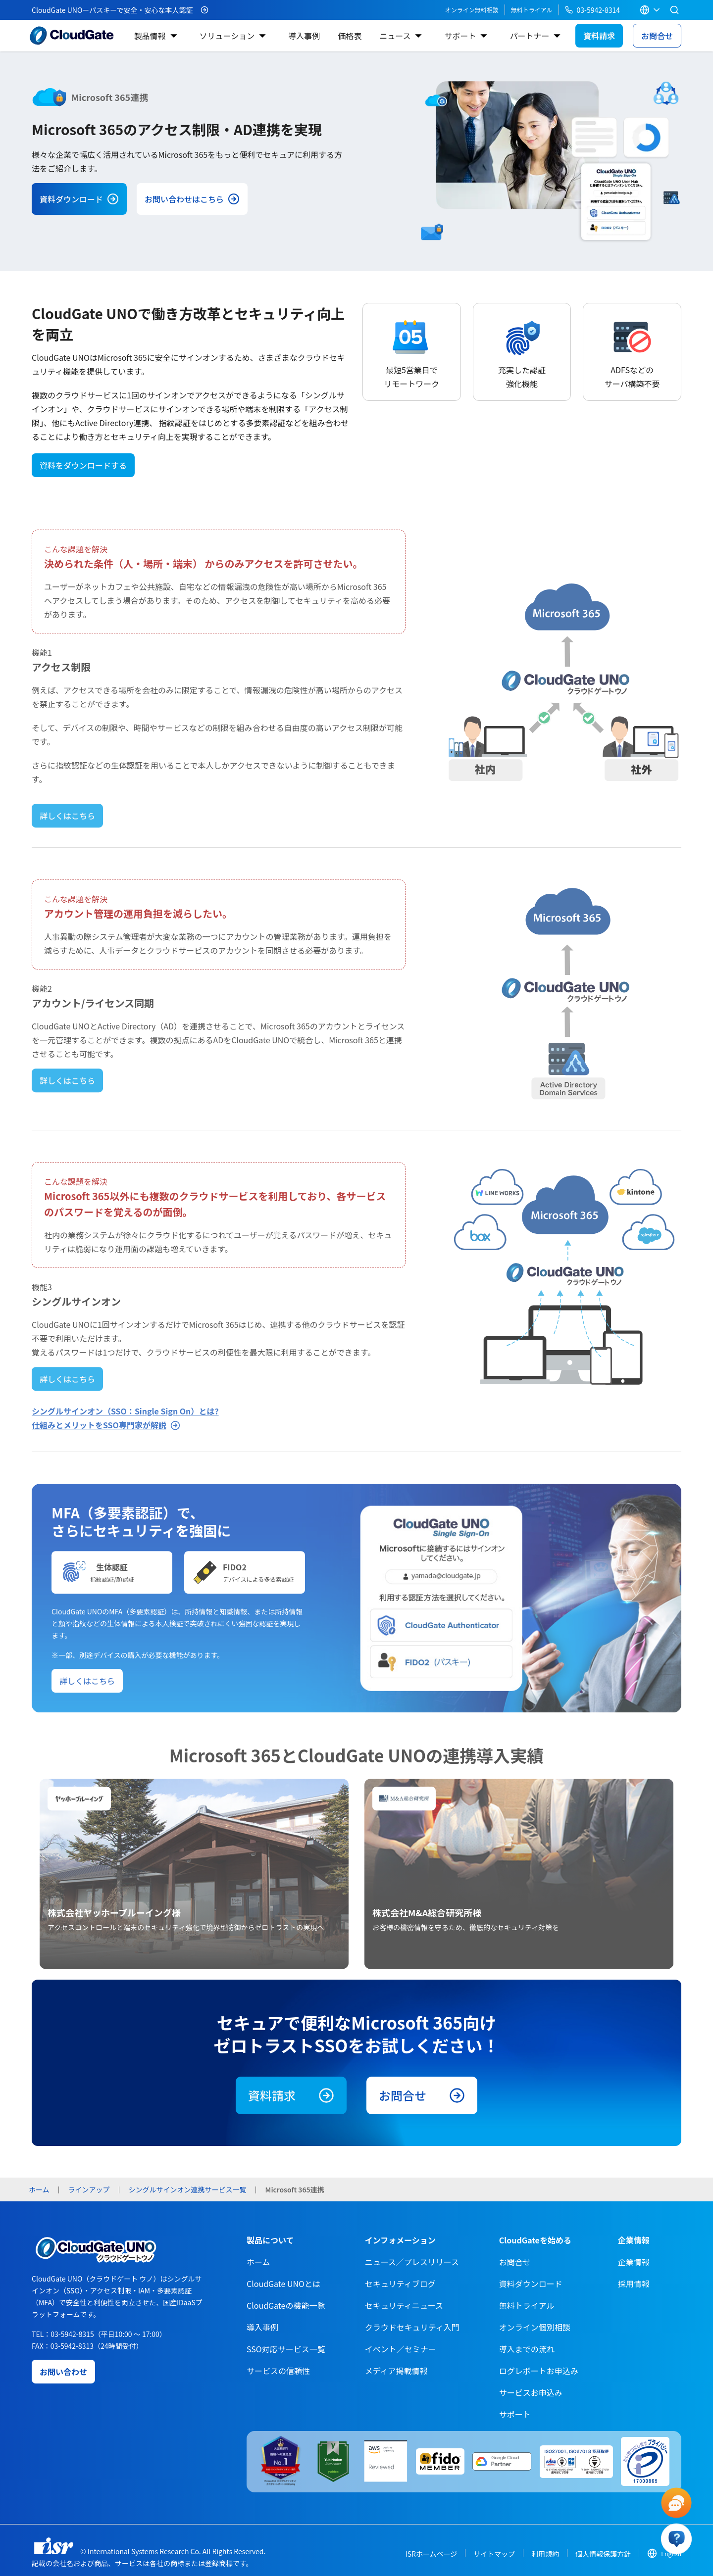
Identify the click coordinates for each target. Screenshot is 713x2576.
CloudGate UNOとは (283, 2283)
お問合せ (657, 36)
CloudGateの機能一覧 (286, 2305)
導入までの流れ (527, 2349)
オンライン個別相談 (534, 2327)
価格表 (349, 36)
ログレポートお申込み (538, 2371)
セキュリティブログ (400, 2283)
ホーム (258, 2262)
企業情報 (634, 2262)
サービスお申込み (530, 2392)
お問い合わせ (63, 2372)
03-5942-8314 (592, 10)
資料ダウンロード (79, 199)
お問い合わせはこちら (192, 199)
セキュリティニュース (404, 2305)
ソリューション (227, 36)
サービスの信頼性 (278, 2371)
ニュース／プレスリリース (412, 2262)
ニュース (394, 36)
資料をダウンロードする (83, 465)
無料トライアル (532, 9)
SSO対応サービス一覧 (286, 2349)
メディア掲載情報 (396, 2371)
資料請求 (599, 36)
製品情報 (149, 36)
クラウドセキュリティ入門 (412, 2327)
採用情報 (634, 2283)
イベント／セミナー (400, 2349)
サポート (460, 36)
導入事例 (304, 36)
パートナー (529, 36)
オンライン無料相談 (472, 9)
